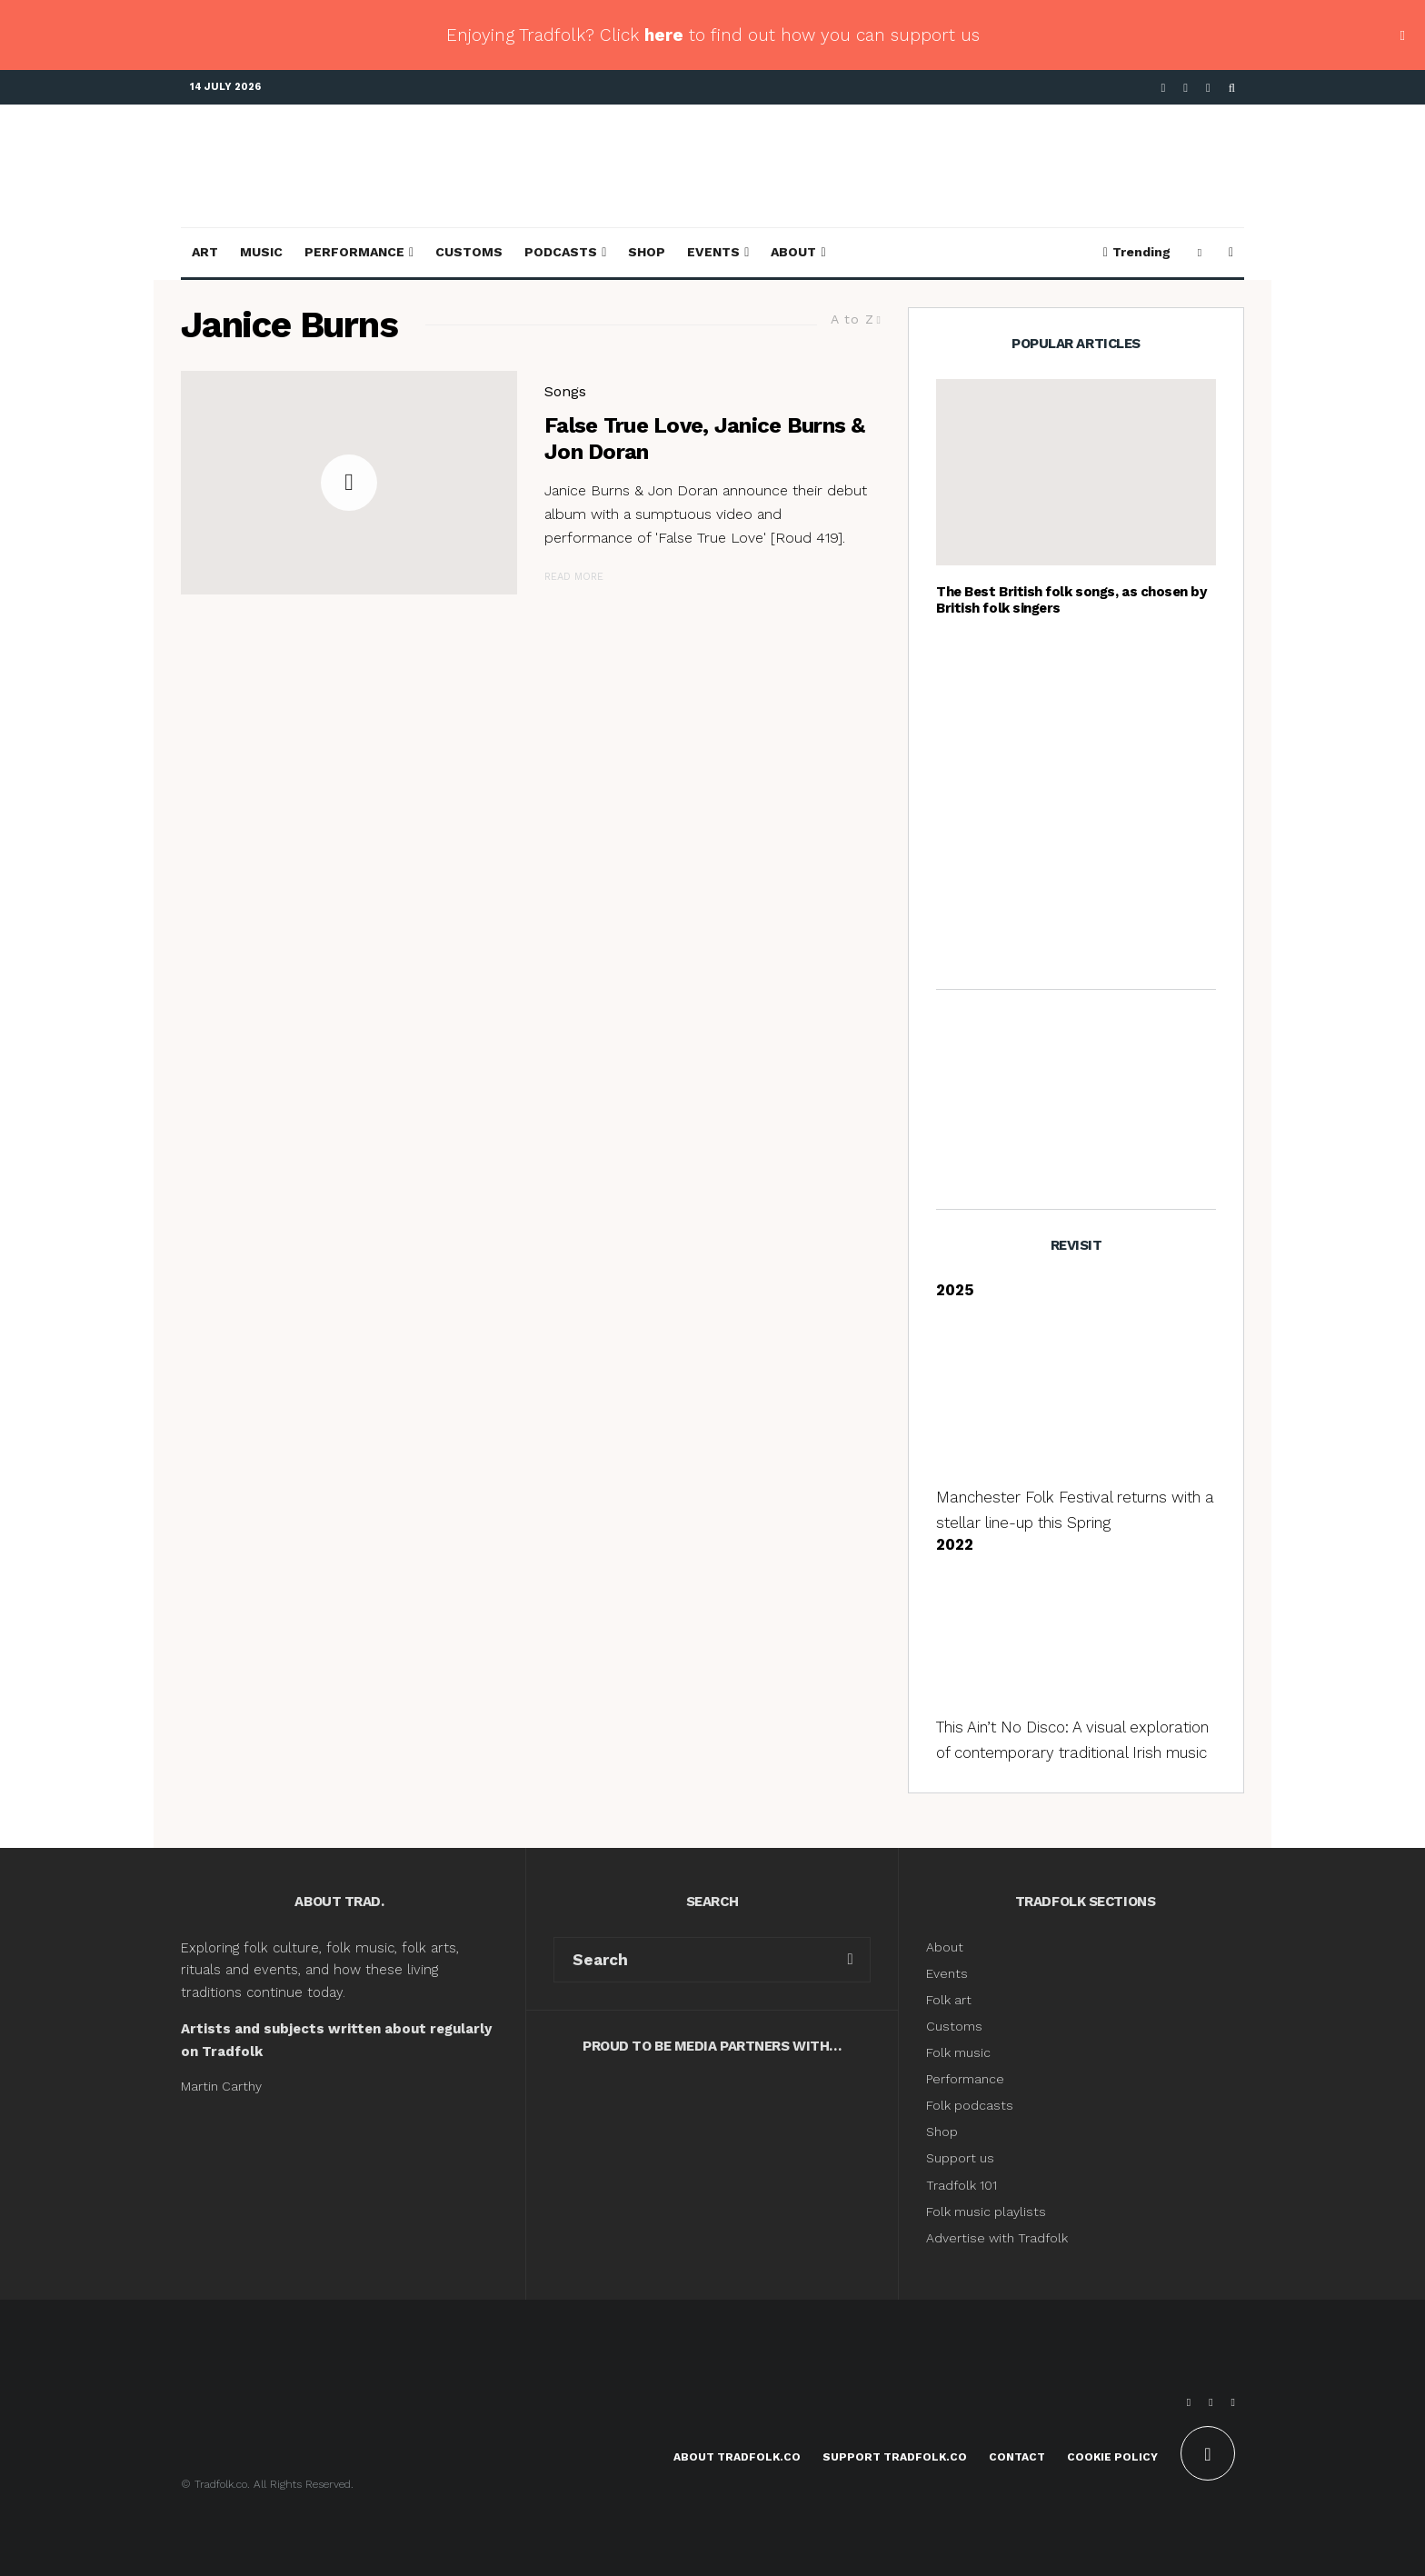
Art (205, 252)
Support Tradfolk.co (894, 2457)
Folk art (950, 1999)
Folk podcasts (969, 2105)
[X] (1185, 88)
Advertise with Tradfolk (997, 2238)
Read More (573, 577)
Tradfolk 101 (961, 2185)
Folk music (958, 2052)
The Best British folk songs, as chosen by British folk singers (1071, 600)
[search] (850, 1960)
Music (261, 252)
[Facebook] (1163, 88)
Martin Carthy (221, 2086)
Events (713, 252)
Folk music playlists (986, 2211)
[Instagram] (1208, 88)
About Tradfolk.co (737, 2457)
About (793, 252)
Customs (469, 252)
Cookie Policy (1112, 2457)
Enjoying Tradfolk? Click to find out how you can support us (713, 35)
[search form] (692, 1960)
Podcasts (560, 252)
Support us (960, 2158)
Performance (354, 252)
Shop (646, 252)
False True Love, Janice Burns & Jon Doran (704, 438)
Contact (1017, 2457)
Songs (565, 391)
